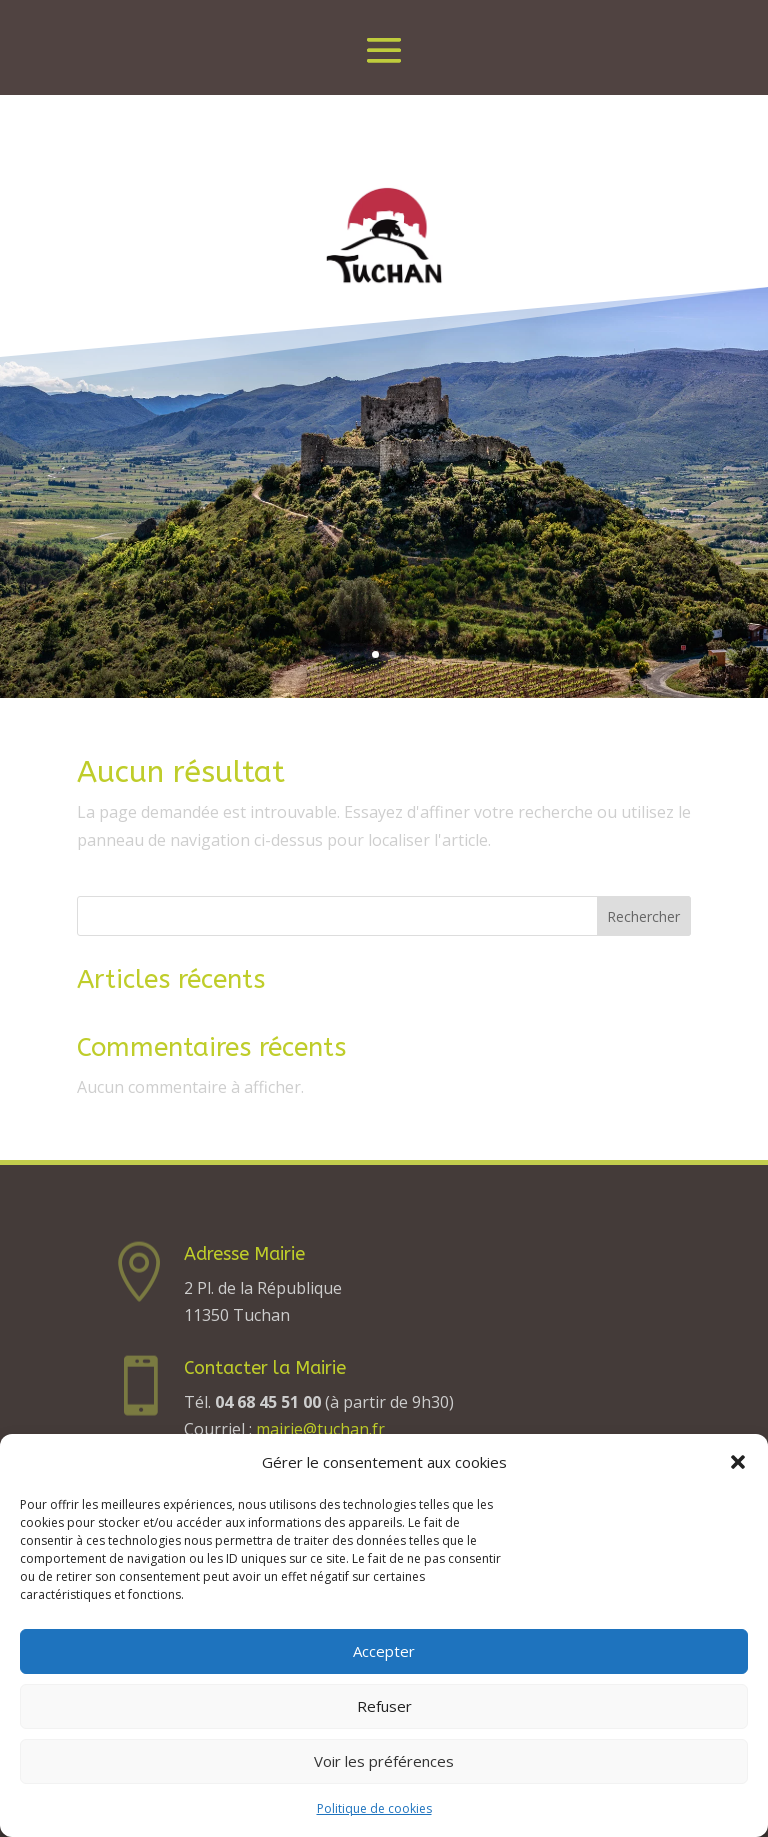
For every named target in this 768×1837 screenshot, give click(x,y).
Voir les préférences (384, 1761)
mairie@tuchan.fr (320, 1429)
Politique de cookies (374, 1808)
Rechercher (643, 916)
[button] (738, 1462)
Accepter (384, 1651)
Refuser (384, 1706)
